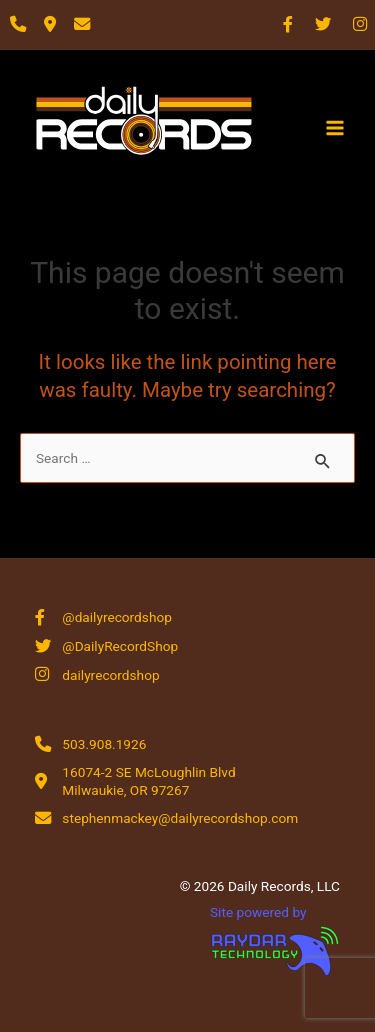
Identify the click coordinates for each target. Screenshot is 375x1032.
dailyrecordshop (110, 675)
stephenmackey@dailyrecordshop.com (180, 818)
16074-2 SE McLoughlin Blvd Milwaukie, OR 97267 (148, 781)
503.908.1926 (104, 744)
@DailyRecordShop (120, 646)
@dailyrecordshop (117, 617)
